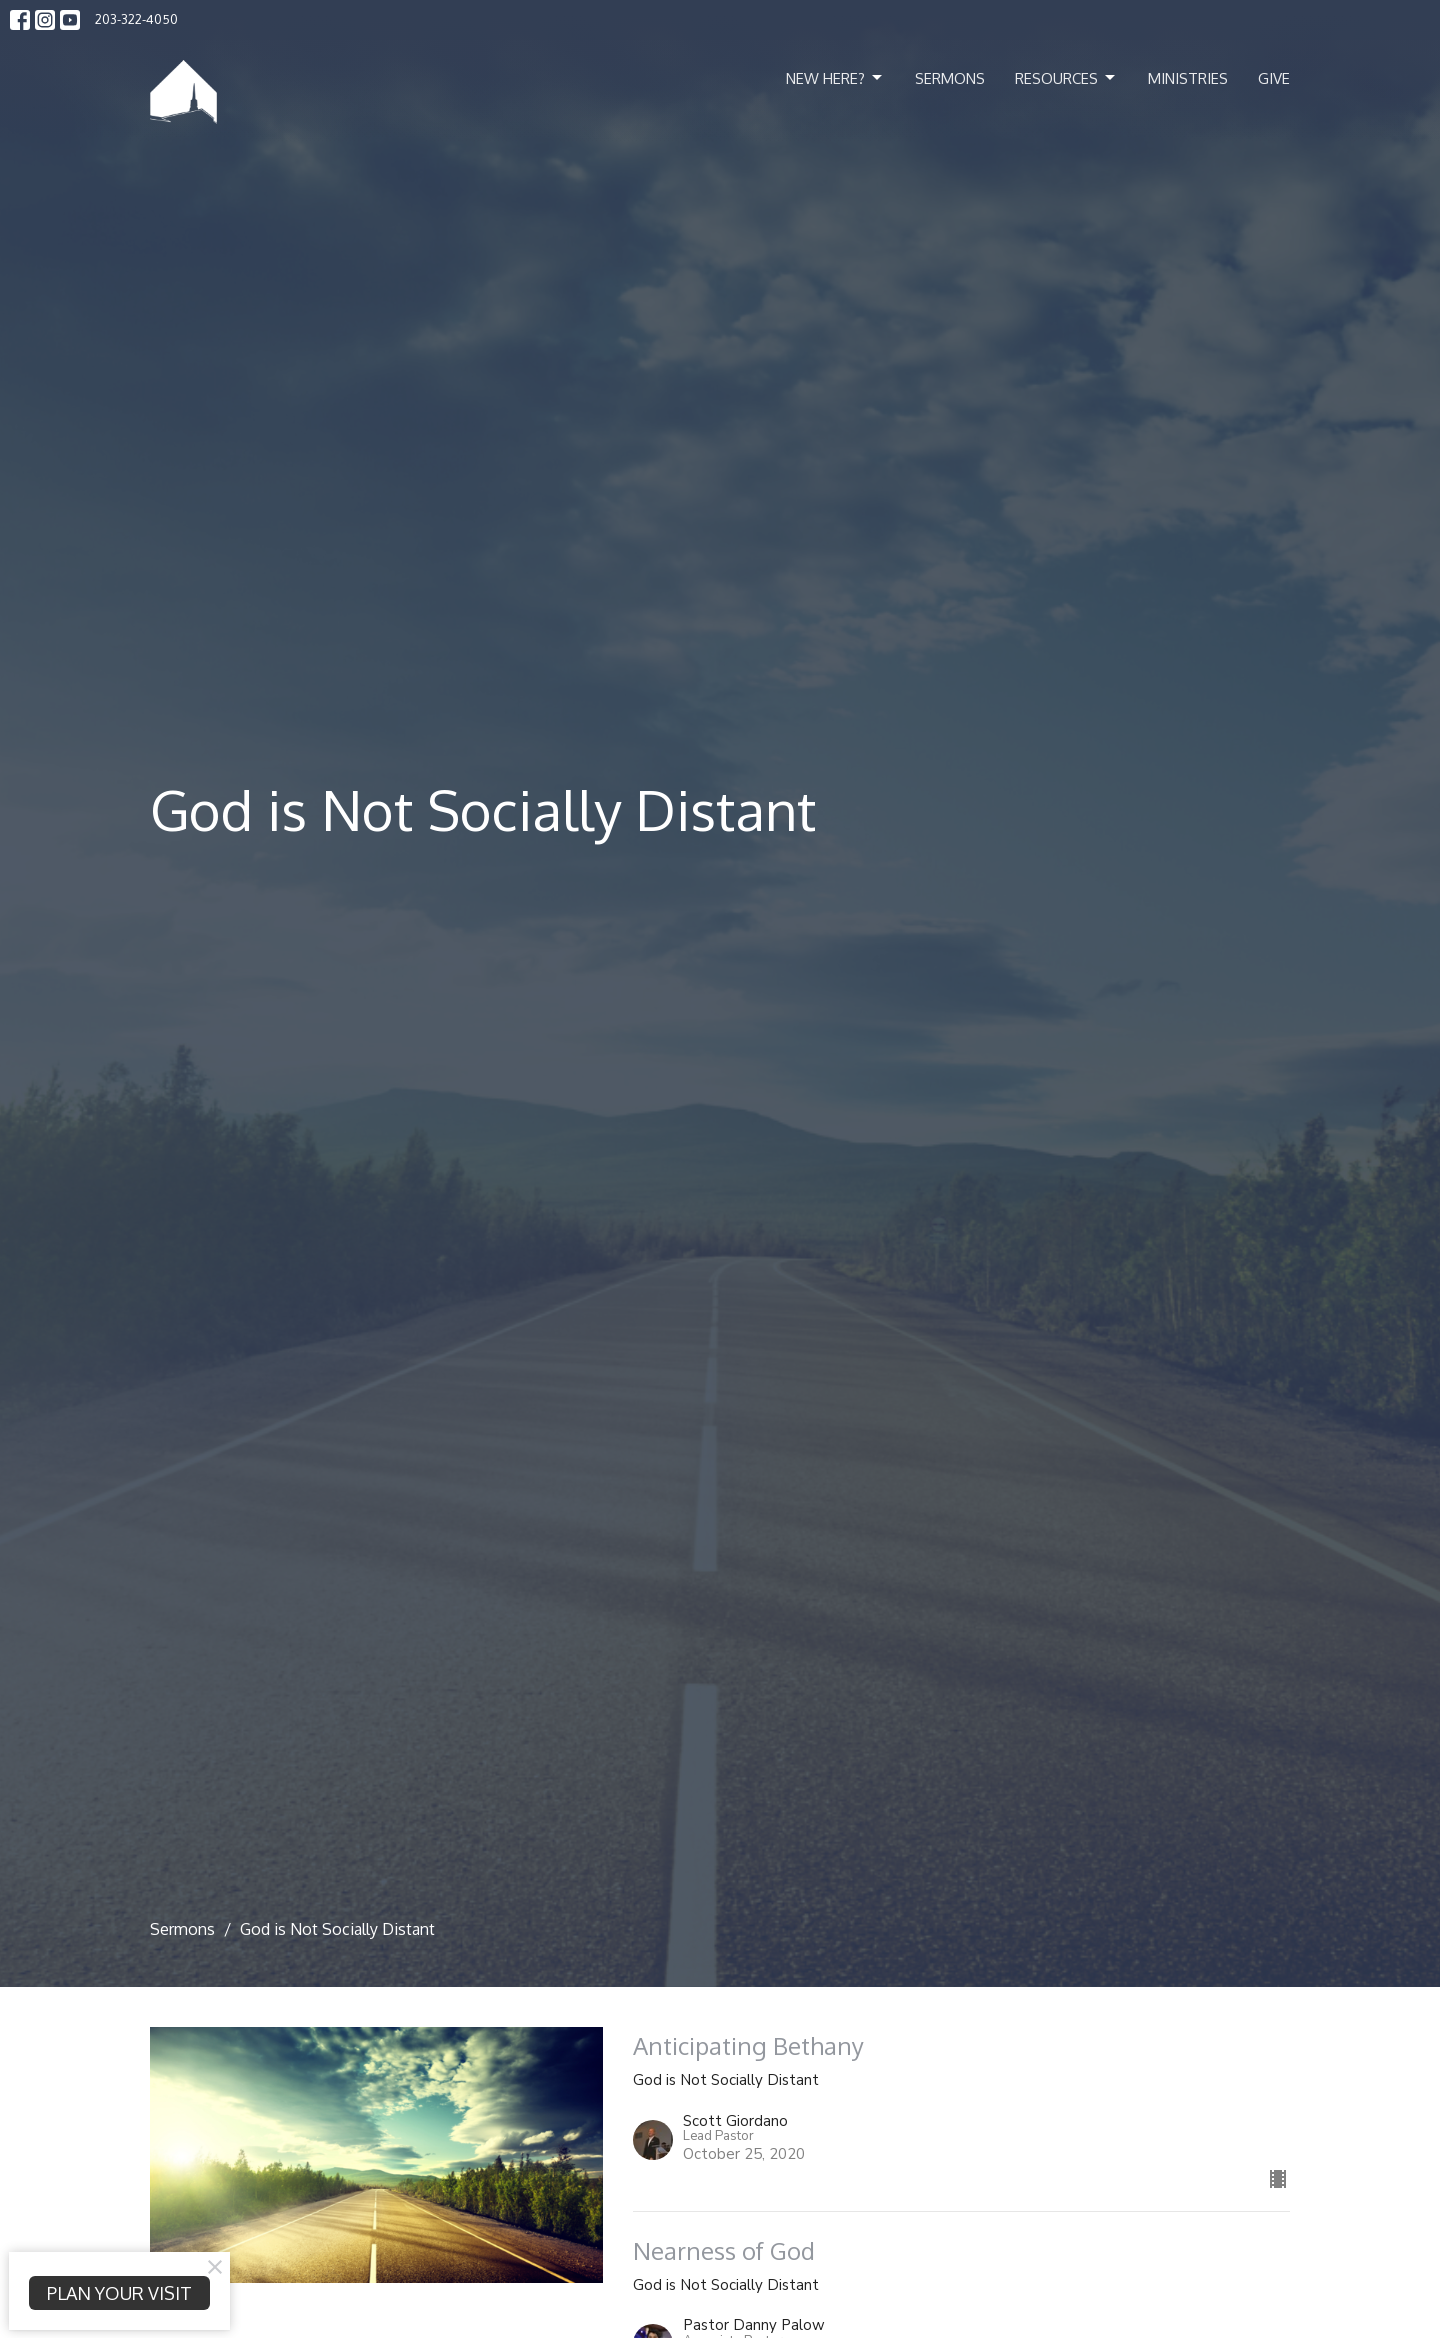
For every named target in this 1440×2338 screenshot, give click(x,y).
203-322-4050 (136, 19)
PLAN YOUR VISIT (119, 2293)
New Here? (835, 78)
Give (1274, 78)
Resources (1066, 78)
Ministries (1188, 78)
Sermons (950, 78)
